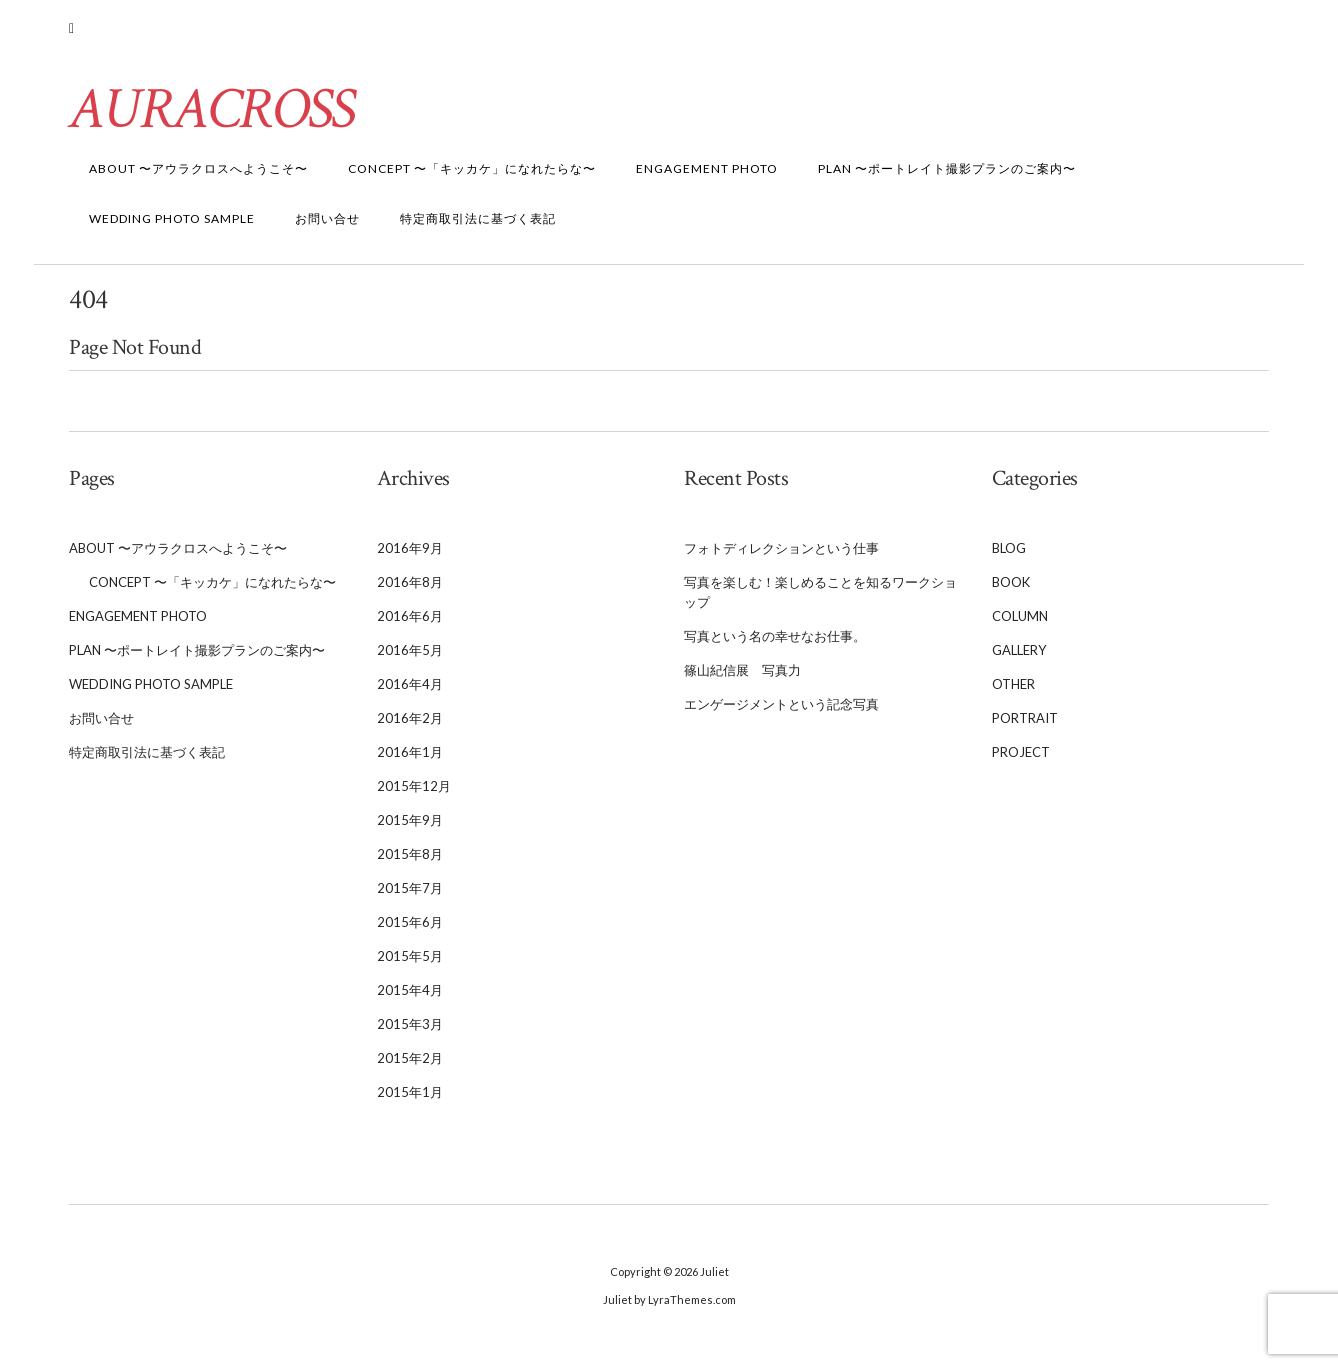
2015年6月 (410, 929)
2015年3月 (410, 1031)
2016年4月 (410, 691)
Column (1020, 623)
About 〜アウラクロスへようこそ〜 (198, 175)
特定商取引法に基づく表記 (478, 225)
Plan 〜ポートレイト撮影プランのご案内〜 (947, 175)
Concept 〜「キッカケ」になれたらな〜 (472, 175)
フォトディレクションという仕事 (781, 555)
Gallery (1019, 657)
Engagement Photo (707, 175)
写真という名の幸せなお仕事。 (775, 643)
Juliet (714, 1278)
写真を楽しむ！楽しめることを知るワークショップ (820, 599)
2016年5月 (410, 657)
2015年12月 (414, 793)
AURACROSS (214, 116)
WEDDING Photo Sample (172, 225)
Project (1021, 759)
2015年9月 (410, 827)
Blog (1009, 555)
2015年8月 (410, 861)
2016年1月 (410, 759)
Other (1013, 691)
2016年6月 (410, 623)
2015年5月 (410, 963)
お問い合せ (327, 225)
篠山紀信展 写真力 (742, 677)
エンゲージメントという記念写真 (781, 711)
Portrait (1025, 725)
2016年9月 (410, 555)
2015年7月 (410, 895)
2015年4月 (410, 997)
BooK (1011, 589)
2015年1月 (410, 1099)
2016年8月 (410, 589)
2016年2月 (410, 725)
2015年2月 (410, 1065)
